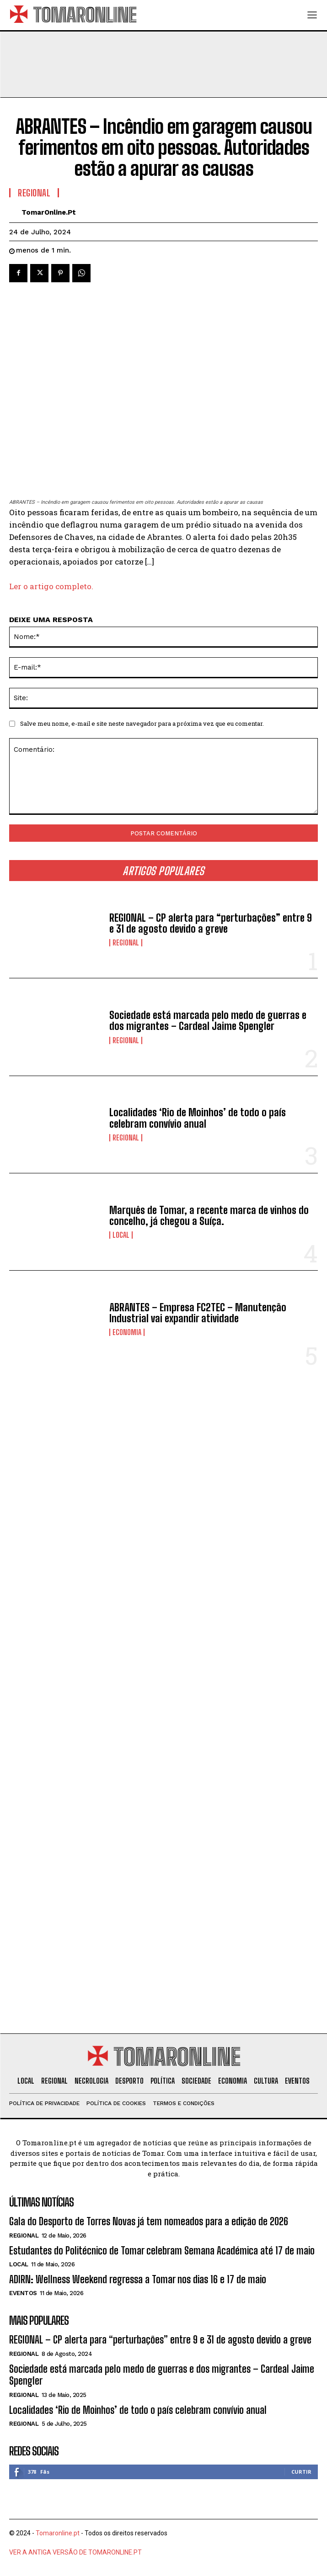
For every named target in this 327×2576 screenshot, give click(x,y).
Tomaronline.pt (58, 2533)
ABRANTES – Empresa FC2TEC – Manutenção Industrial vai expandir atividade (197, 1313)
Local (121, 1235)
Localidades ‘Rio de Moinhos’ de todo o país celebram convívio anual (197, 1118)
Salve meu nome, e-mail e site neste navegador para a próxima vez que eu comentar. (142, 723)
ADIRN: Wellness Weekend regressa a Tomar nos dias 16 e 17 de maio (137, 2279)
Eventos (23, 2293)
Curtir (301, 2471)
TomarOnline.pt (48, 212)
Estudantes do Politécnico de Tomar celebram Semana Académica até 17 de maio (162, 2250)
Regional (126, 942)
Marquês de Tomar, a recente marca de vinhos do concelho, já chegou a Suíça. (209, 1215)
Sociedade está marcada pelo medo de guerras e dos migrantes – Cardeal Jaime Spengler (207, 1020)
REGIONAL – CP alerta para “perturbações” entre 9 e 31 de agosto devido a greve (210, 923)
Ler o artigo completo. (51, 586)
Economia (127, 1332)
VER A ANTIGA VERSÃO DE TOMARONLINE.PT (75, 2552)
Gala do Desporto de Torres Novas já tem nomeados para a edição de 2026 (148, 2221)
